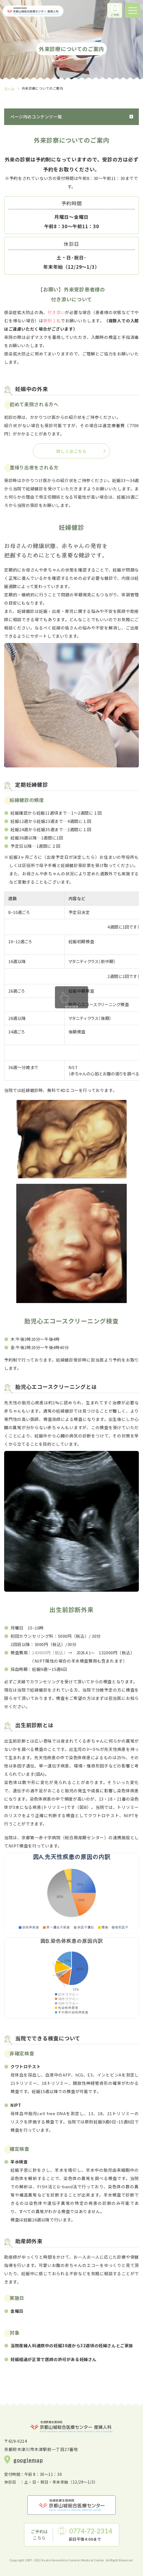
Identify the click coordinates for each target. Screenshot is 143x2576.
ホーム (9, 88)
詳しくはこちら (71, 451)
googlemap (28, 2459)
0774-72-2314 (90, 2531)
